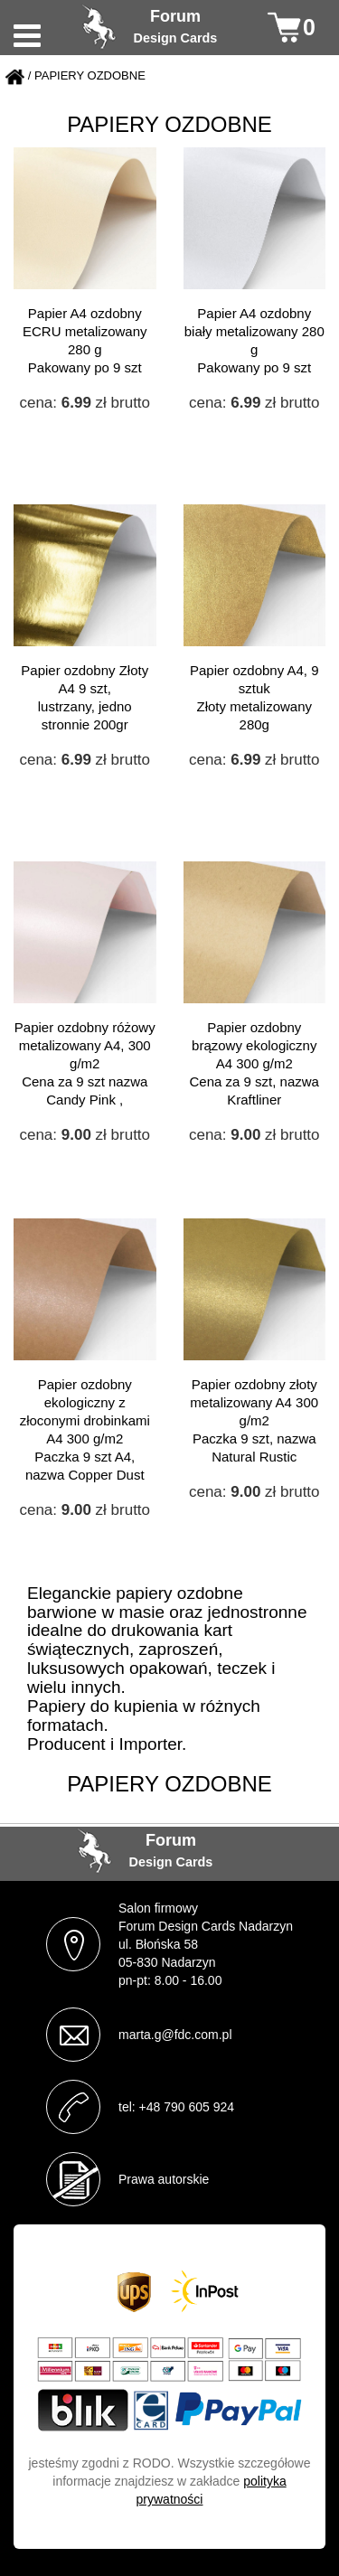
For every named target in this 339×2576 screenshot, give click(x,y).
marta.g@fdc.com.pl (174, 2034)
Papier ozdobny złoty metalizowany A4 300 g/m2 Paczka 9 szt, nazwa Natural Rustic (254, 1420)
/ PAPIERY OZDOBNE (87, 76)
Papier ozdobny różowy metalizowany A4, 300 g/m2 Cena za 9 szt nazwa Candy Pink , (84, 1063)
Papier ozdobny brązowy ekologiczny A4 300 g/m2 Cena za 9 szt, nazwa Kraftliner (254, 1063)
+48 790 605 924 (187, 2107)
